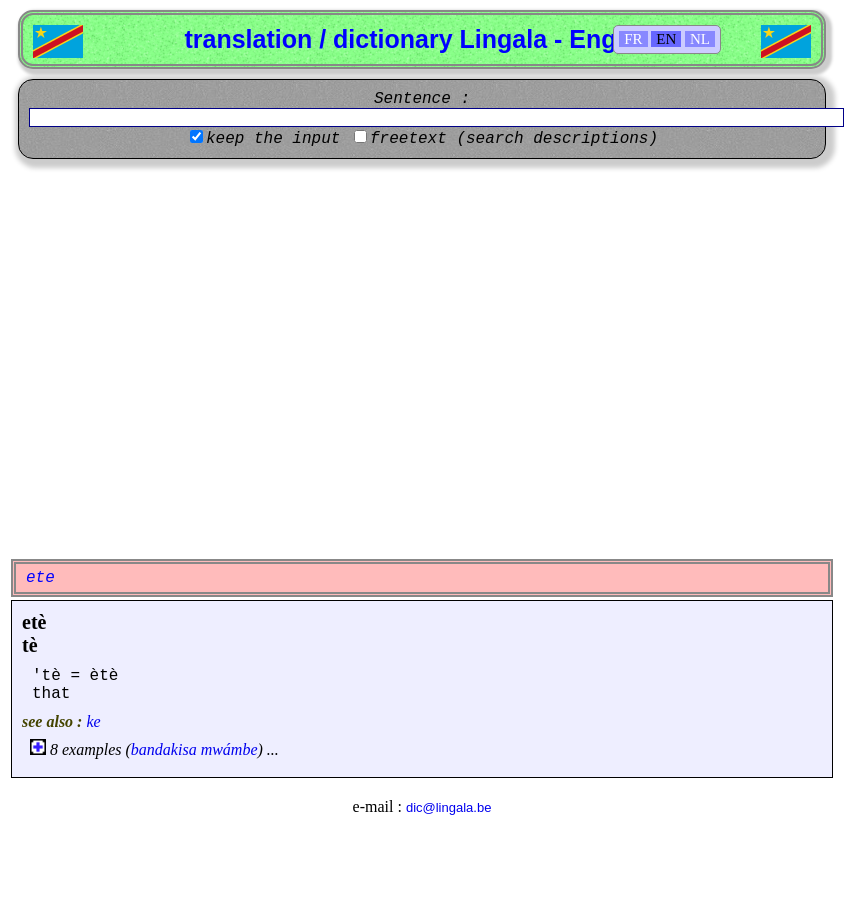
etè (34, 622)
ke (93, 721)
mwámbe (229, 749)
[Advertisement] (187, 356)
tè (30, 645)
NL (700, 39)
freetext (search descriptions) (514, 139)
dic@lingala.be (448, 807)
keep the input (273, 139)
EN (666, 39)
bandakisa (164, 749)
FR (633, 39)
